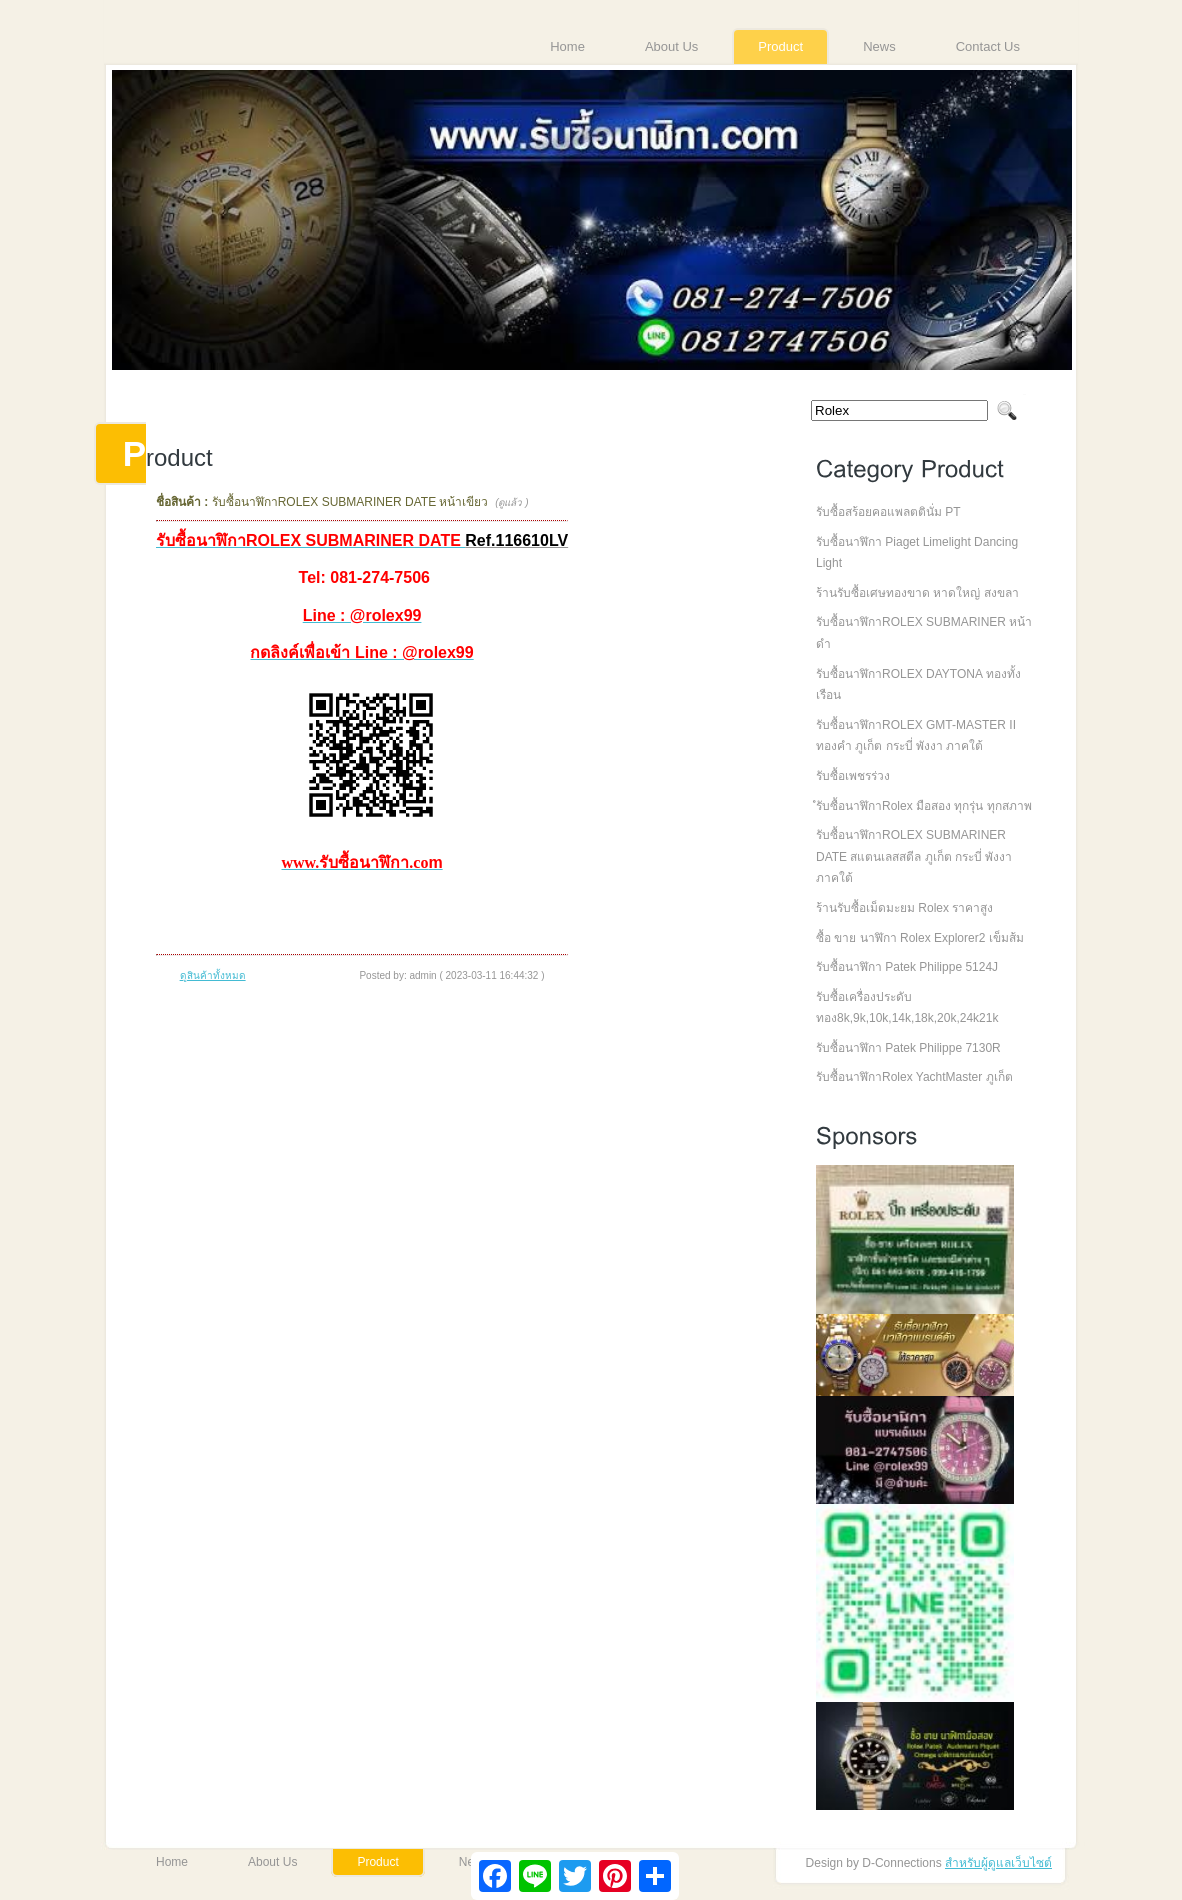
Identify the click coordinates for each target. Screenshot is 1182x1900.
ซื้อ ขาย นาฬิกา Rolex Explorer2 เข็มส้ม (920, 938)
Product (780, 46)
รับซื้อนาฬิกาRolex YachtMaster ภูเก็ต (914, 1077)
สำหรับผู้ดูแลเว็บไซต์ (998, 1863)
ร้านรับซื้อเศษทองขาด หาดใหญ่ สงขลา (917, 593)
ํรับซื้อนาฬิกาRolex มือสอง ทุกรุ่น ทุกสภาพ (924, 806)
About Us (671, 46)
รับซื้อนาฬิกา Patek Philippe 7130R (908, 1048)
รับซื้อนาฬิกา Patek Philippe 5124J (907, 967)
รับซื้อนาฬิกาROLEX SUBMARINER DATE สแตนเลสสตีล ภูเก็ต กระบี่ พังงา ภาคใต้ (914, 856)
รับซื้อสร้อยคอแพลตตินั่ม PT (888, 512)
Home (567, 46)
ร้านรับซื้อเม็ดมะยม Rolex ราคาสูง (904, 908)
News (879, 46)
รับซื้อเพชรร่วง (853, 776)
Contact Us (988, 46)
